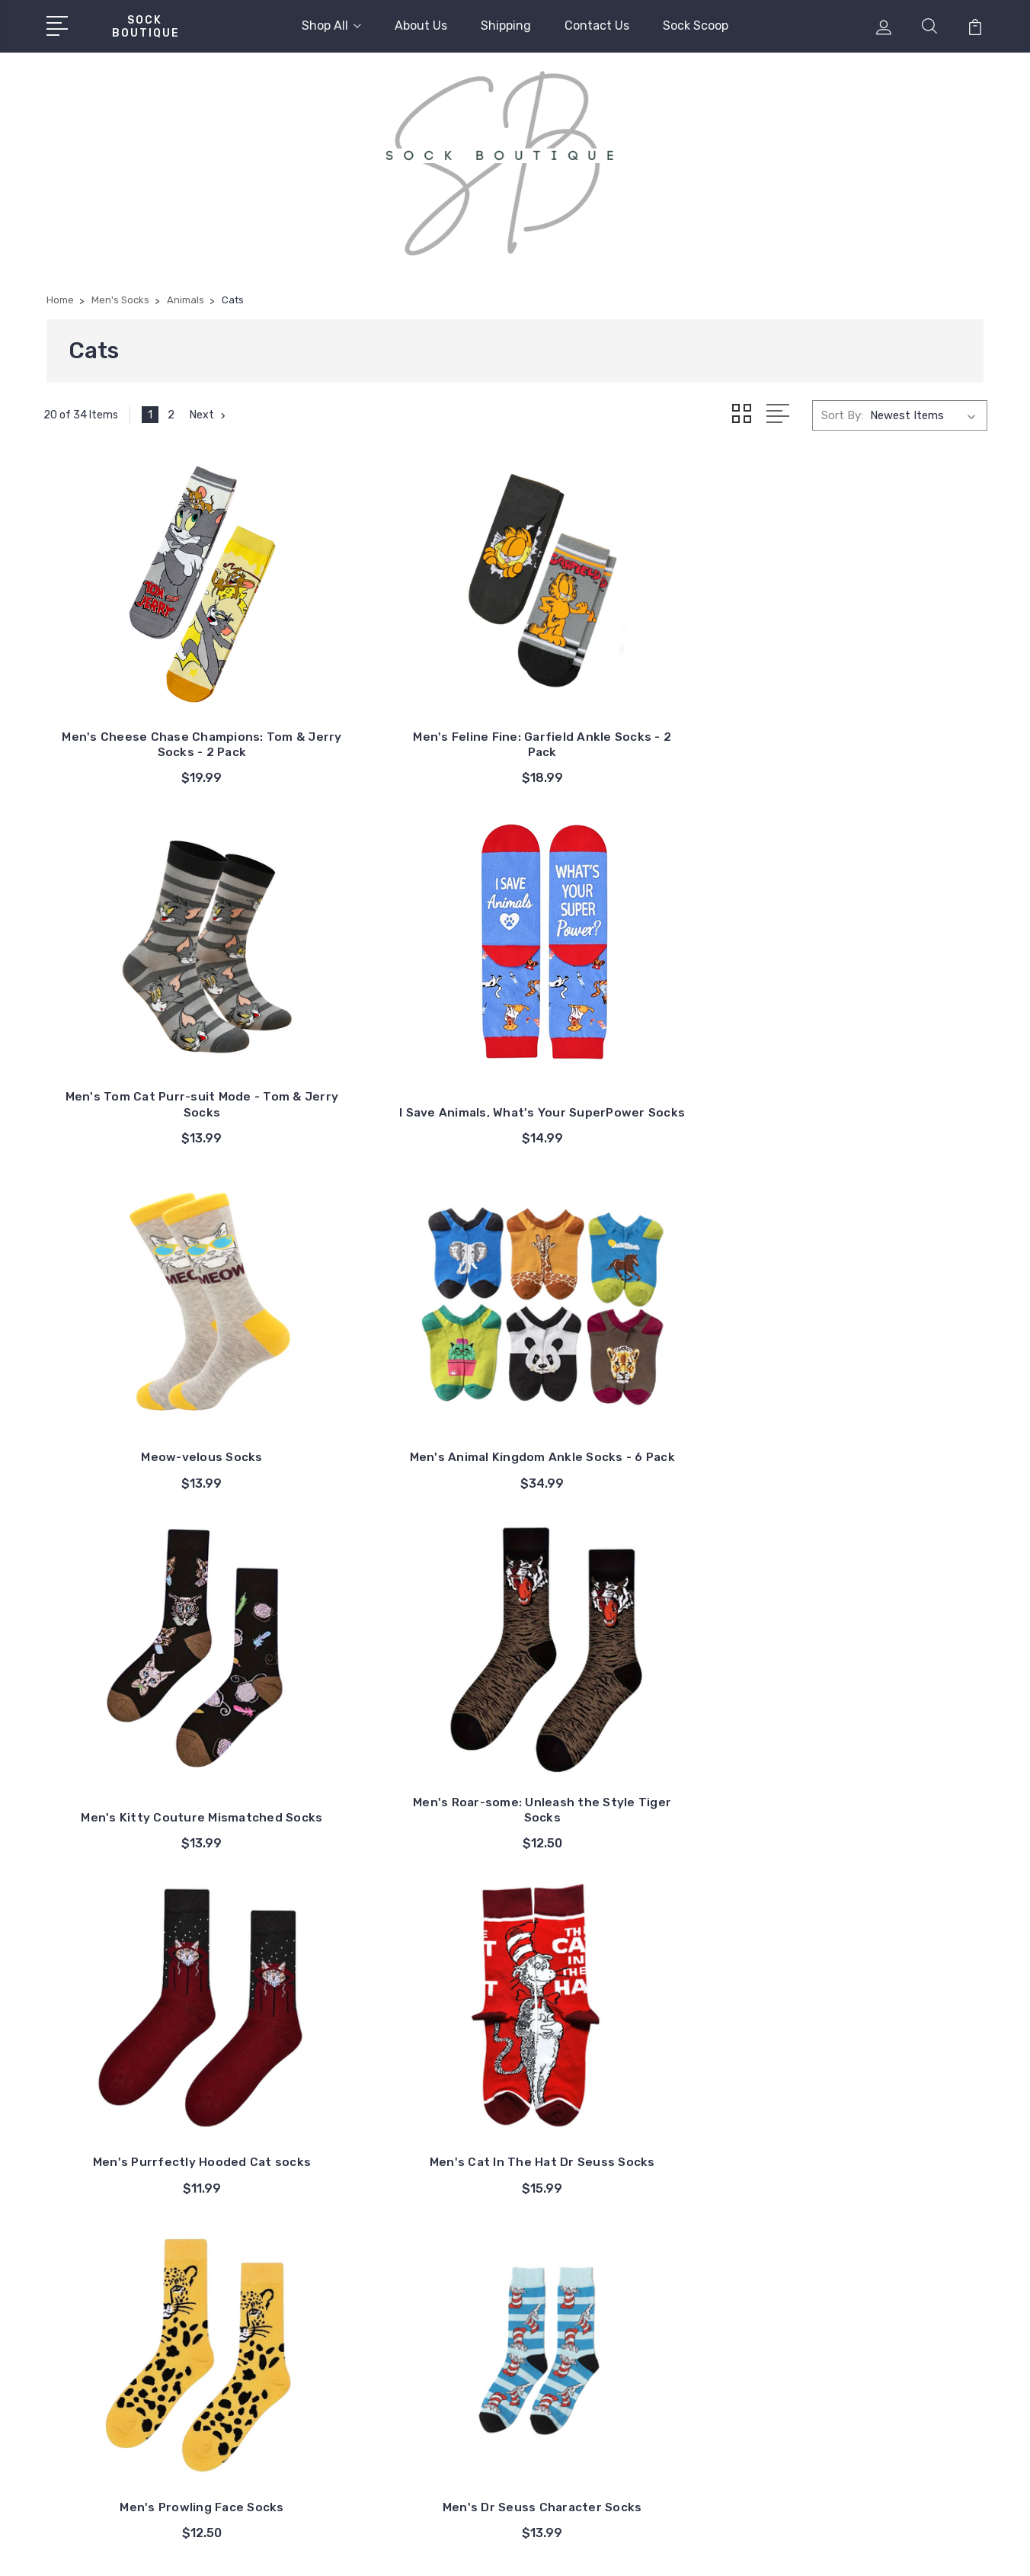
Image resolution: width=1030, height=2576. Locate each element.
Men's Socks (852, 2253)
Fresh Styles (852, 2367)
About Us (421, 25)
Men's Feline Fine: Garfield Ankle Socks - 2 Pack (394, 721)
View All (841, 2390)
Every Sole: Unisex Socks (884, 2321)
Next (210, 415)
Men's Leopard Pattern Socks (636, 1694)
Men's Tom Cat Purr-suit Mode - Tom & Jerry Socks (636, 721)
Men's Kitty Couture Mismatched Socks (636, 1043)
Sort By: (842, 415)
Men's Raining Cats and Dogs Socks (635, 2008)
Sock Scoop (695, 25)
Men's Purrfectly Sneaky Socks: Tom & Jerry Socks (877, 2008)
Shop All (331, 25)
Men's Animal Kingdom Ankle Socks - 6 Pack (394, 1043)
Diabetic (841, 2298)
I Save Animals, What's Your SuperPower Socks (878, 721)
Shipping (506, 25)
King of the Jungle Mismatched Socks (878, 1687)
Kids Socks (848, 2276)
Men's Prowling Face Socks (636, 1372)
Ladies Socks (854, 2230)
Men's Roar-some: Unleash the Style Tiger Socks (877, 1043)
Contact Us (597, 25)
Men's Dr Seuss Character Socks (877, 1364)
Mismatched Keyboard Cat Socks (153, 2008)
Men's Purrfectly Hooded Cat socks (152, 1364)
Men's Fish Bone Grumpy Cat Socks (394, 1687)
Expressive (848, 2344)
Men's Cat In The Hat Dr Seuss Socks (394, 1364)
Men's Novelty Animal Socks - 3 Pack (152, 1687)
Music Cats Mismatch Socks (394, 2016)
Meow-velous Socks (152, 1050)
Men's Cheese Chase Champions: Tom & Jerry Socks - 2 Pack (153, 713)
